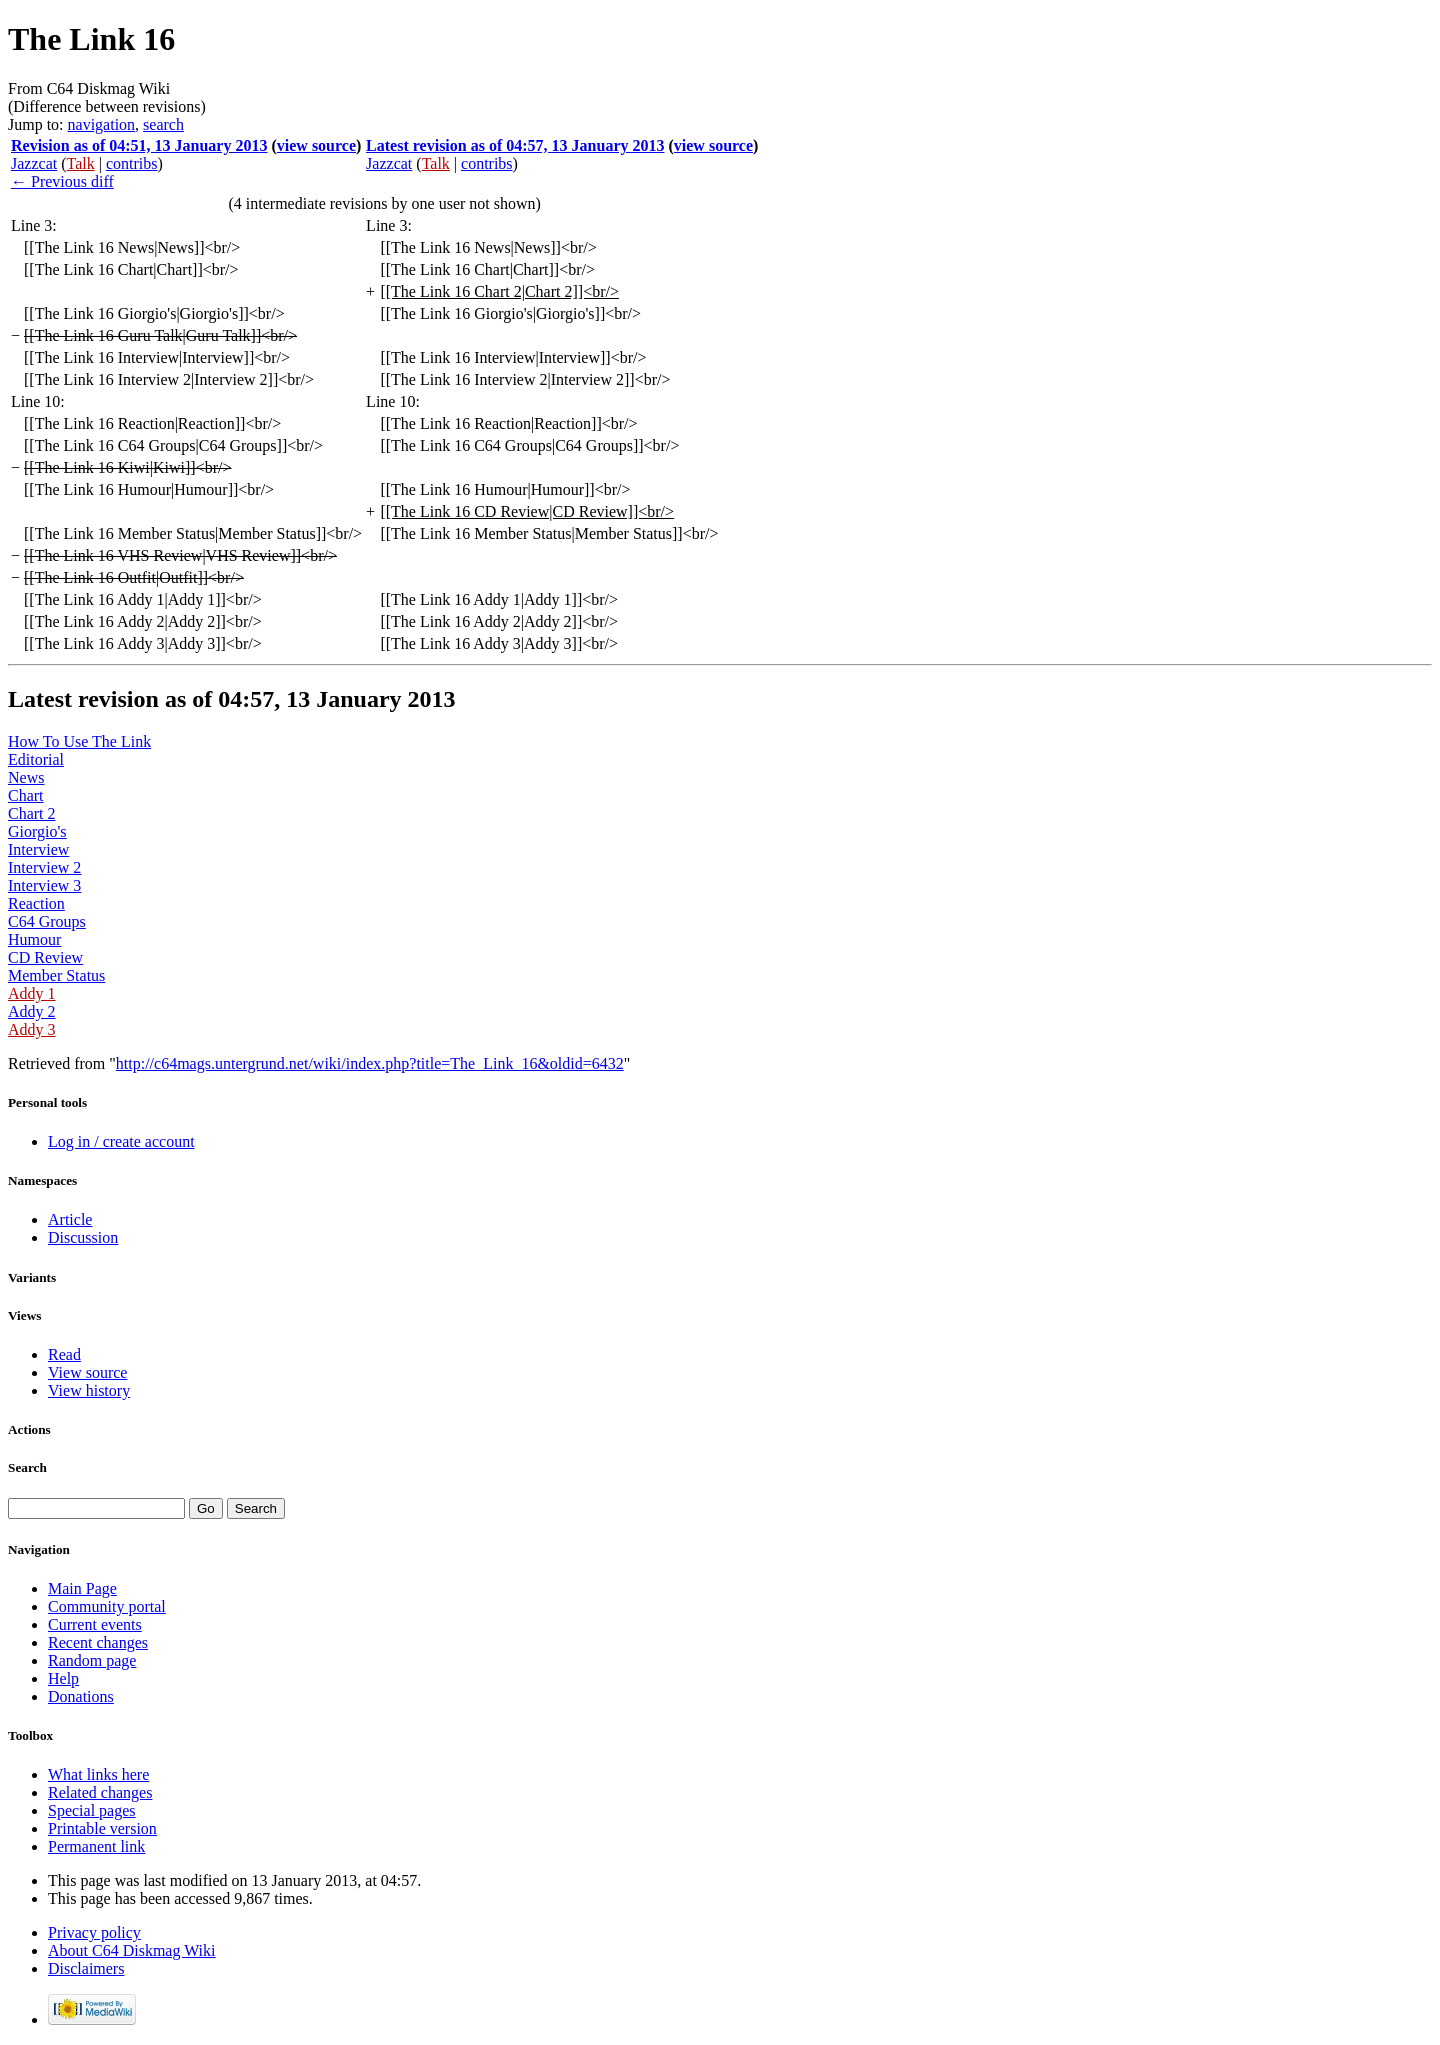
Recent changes (98, 1642)
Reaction (36, 903)
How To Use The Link (79, 741)
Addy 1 (32, 993)
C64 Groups (47, 921)
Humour (34, 939)
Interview (38, 849)
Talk (81, 163)
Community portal (107, 1606)
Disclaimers (86, 1968)
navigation (102, 124)
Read (64, 1354)
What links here (98, 1774)
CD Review (45, 957)
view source (316, 145)
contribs (132, 163)
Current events (95, 1624)
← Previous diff (62, 181)
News (26, 777)
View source (87, 1372)
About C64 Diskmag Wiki (132, 1950)
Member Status (56, 975)
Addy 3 (32, 1029)
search (163, 124)
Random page (92, 1660)
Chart (26, 795)
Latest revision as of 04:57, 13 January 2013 (515, 145)
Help (63, 1678)
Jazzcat (34, 163)
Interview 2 (44, 867)
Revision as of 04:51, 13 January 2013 (139, 145)
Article (70, 1219)
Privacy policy (94, 1932)
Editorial (36, 759)
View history (89, 1390)
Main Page (82, 1588)
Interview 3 (44, 885)
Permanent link (96, 1846)
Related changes (100, 1792)
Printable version (102, 1828)
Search (27, 1467)
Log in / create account (121, 1141)
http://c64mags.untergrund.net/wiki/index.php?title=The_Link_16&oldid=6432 (370, 1063)
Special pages (92, 1810)
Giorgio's (37, 831)
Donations (81, 1696)
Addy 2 (32, 1011)
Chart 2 (32, 813)
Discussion (83, 1237)
